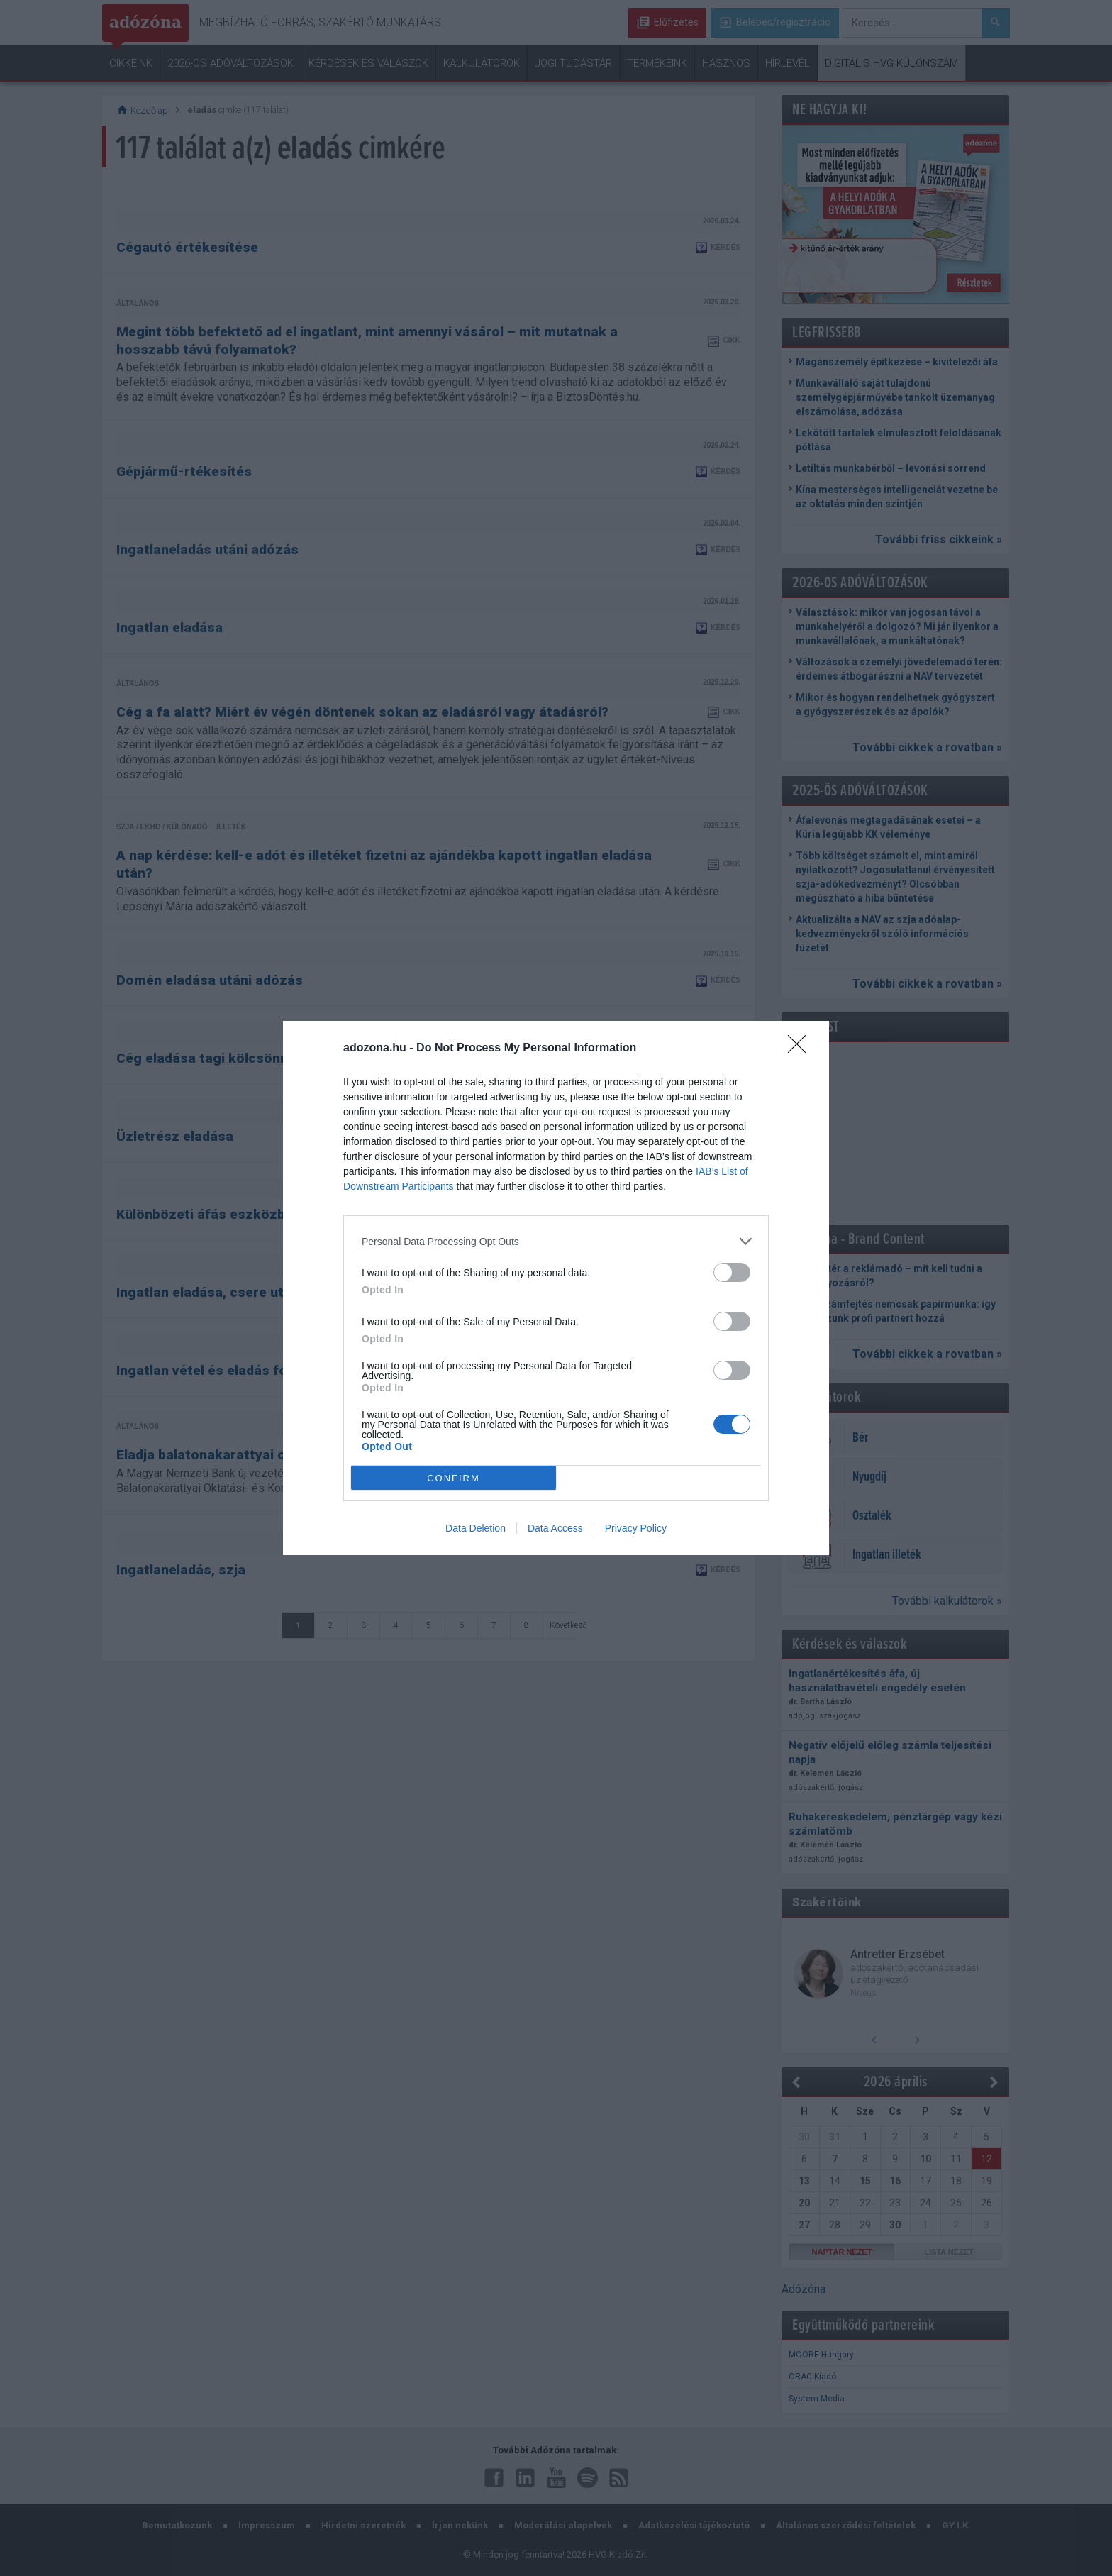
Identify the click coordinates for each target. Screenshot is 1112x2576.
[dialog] (556, 1288)
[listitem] (556, 1241)
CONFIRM (453, 1478)
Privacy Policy (636, 1528)
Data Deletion (475, 1528)
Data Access (555, 1528)
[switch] (731, 1272)
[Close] (801, 1048)
